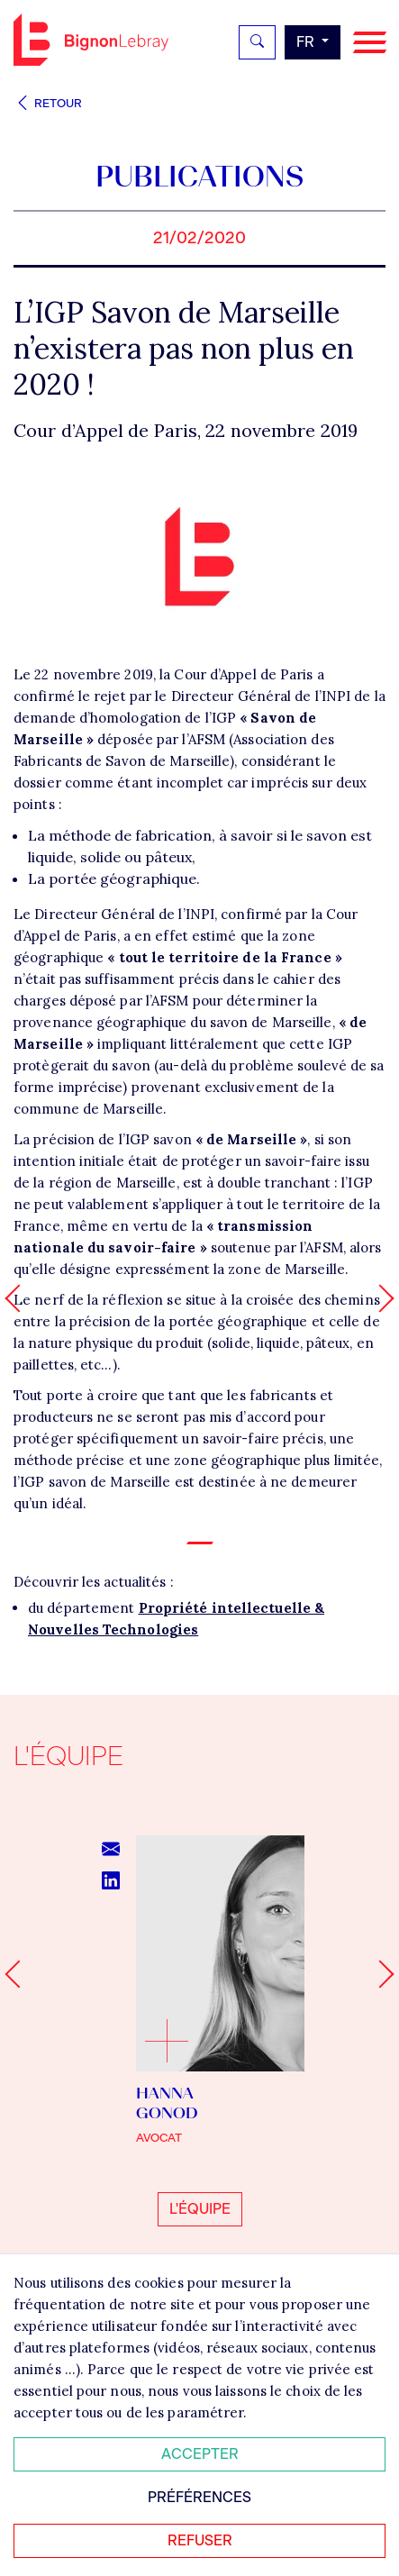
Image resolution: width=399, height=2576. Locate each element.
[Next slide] (380, 1975)
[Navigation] (369, 43)
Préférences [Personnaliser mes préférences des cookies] (199, 2497)
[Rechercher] (257, 42)
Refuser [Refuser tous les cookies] (200, 2540)
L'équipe (200, 2208)
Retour (48, 103)
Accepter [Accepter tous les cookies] (200, 2453)
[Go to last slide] (18, 1975)
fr (307, 41)
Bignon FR (91, 40)
